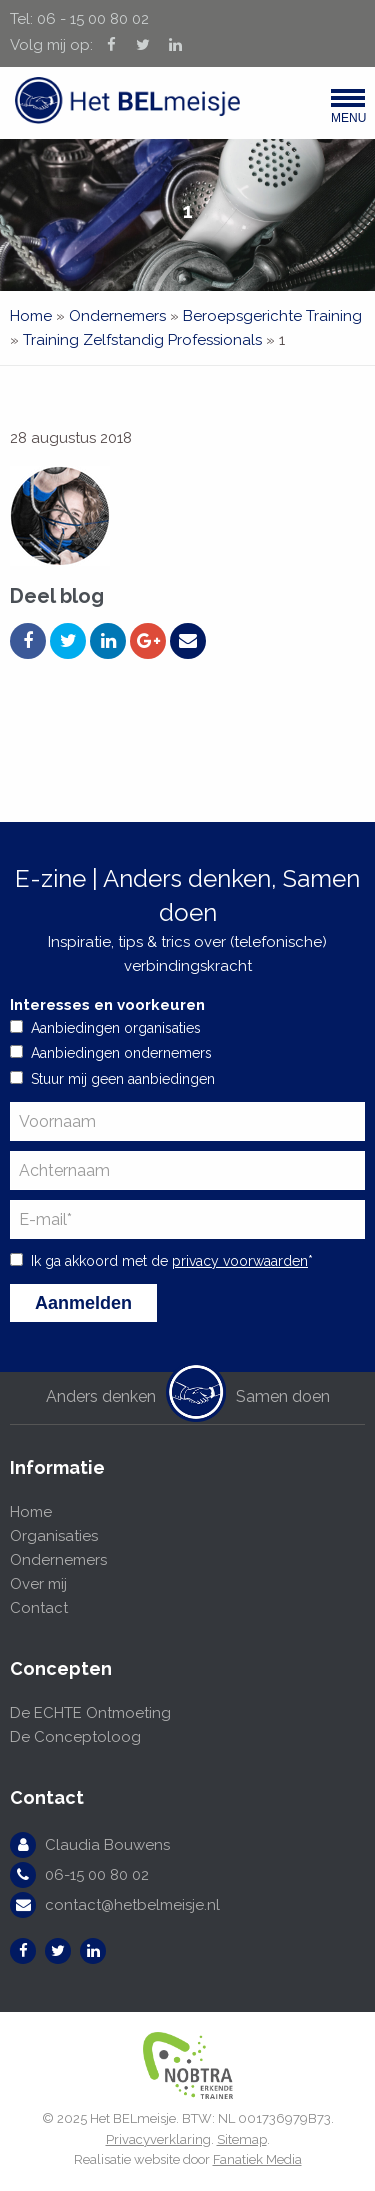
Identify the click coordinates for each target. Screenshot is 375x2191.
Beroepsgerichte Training (272, 316)
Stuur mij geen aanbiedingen (123, 1079)
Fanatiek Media (257, 2159)
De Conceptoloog (75, 1737)
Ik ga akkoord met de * (172, 1261)
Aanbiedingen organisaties (116, 1028)
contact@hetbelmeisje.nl (132, 1905)
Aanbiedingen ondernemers (121, 1053)
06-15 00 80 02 (97, 1875)
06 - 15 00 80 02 (93, 19)
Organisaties (54, 1536)
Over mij (38, 1584)
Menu (348, 111)
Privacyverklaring (158, 2139)
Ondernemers (117, 316)
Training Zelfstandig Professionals (142, 340)
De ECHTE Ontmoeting (90, 1713)
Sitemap (242, 2139)
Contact (39, 1608)
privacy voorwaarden (240, 1261)
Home (31, 316)
